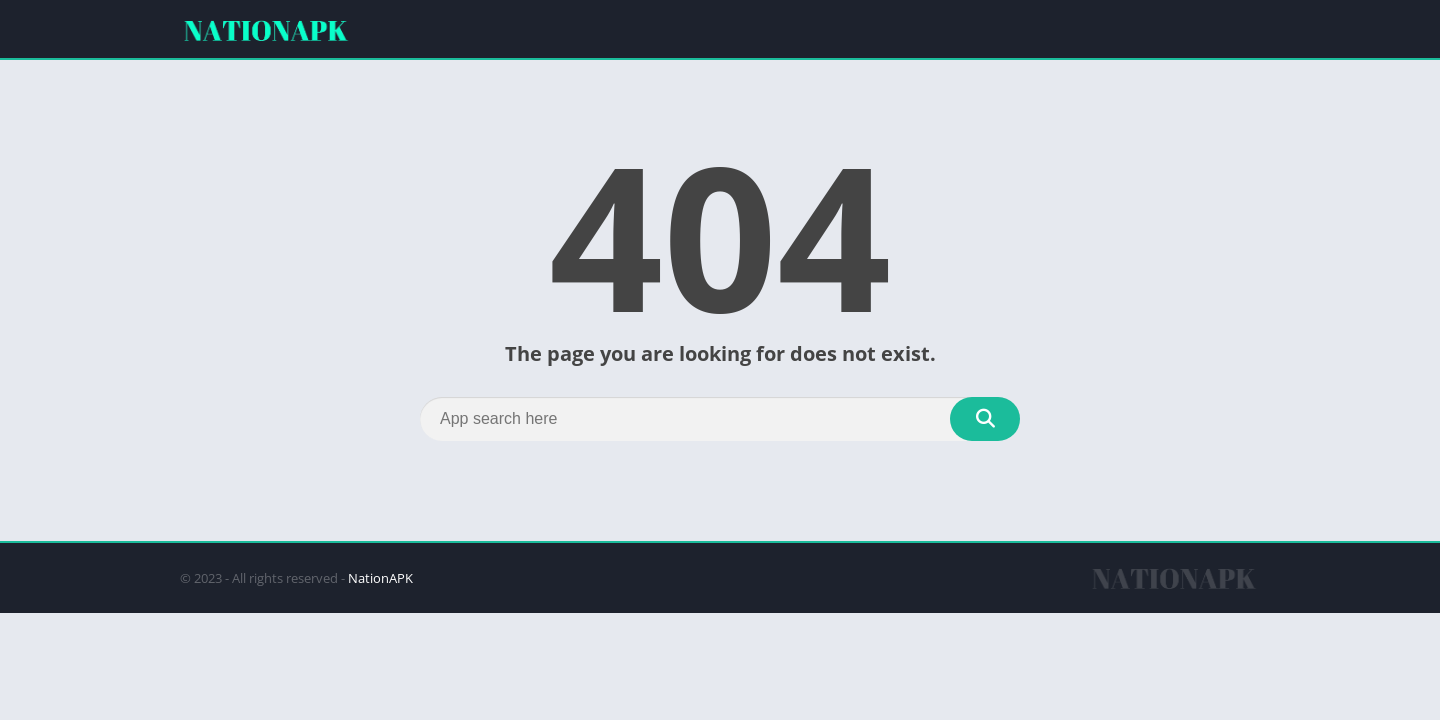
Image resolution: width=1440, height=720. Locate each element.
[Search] (720, 419)
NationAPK (380, 578)
